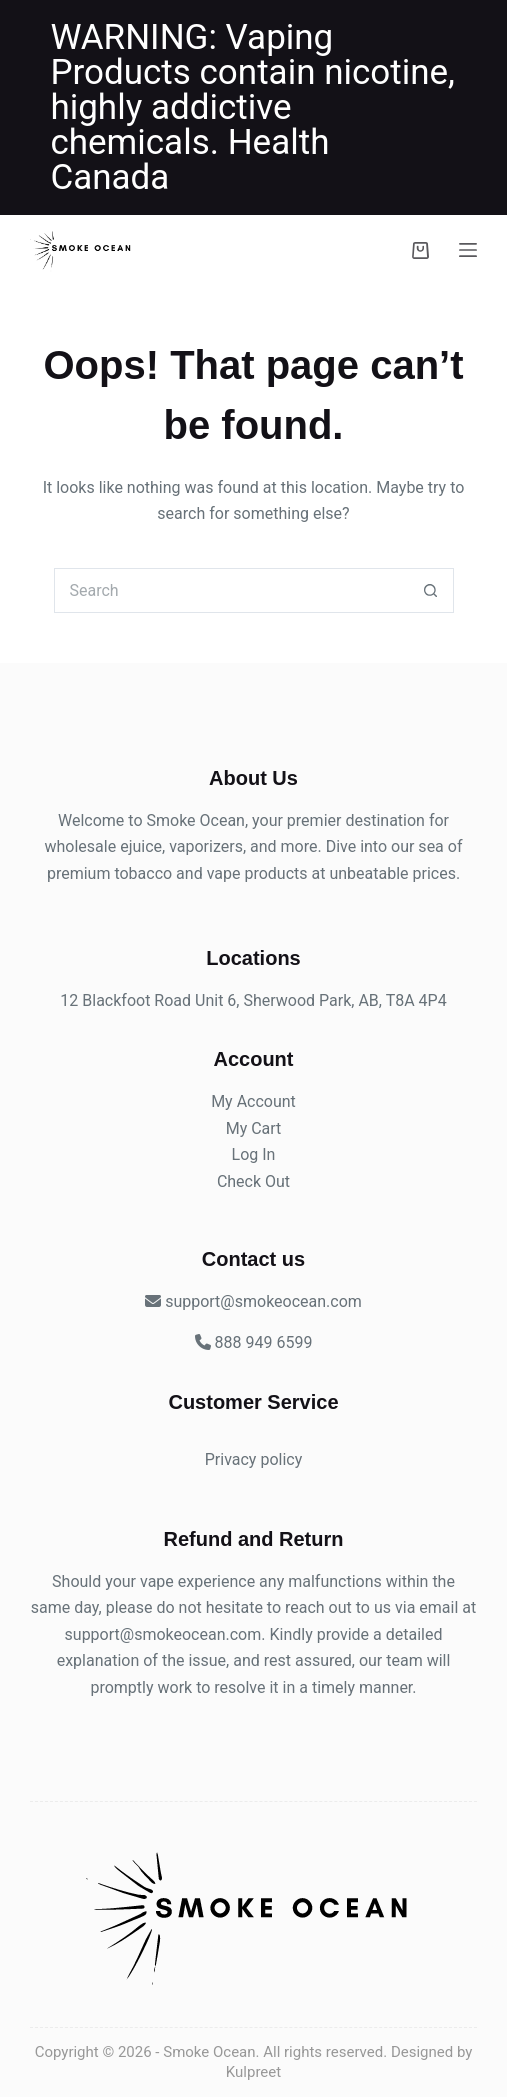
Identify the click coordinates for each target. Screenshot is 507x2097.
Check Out (253, 1181)
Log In (254, 1154)
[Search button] (431, 590)
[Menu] (468, 250)
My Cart (254, 1128)
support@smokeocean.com (163, 1634)
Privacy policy (254, 1459)
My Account (253, 1101)
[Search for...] (231, 590)
